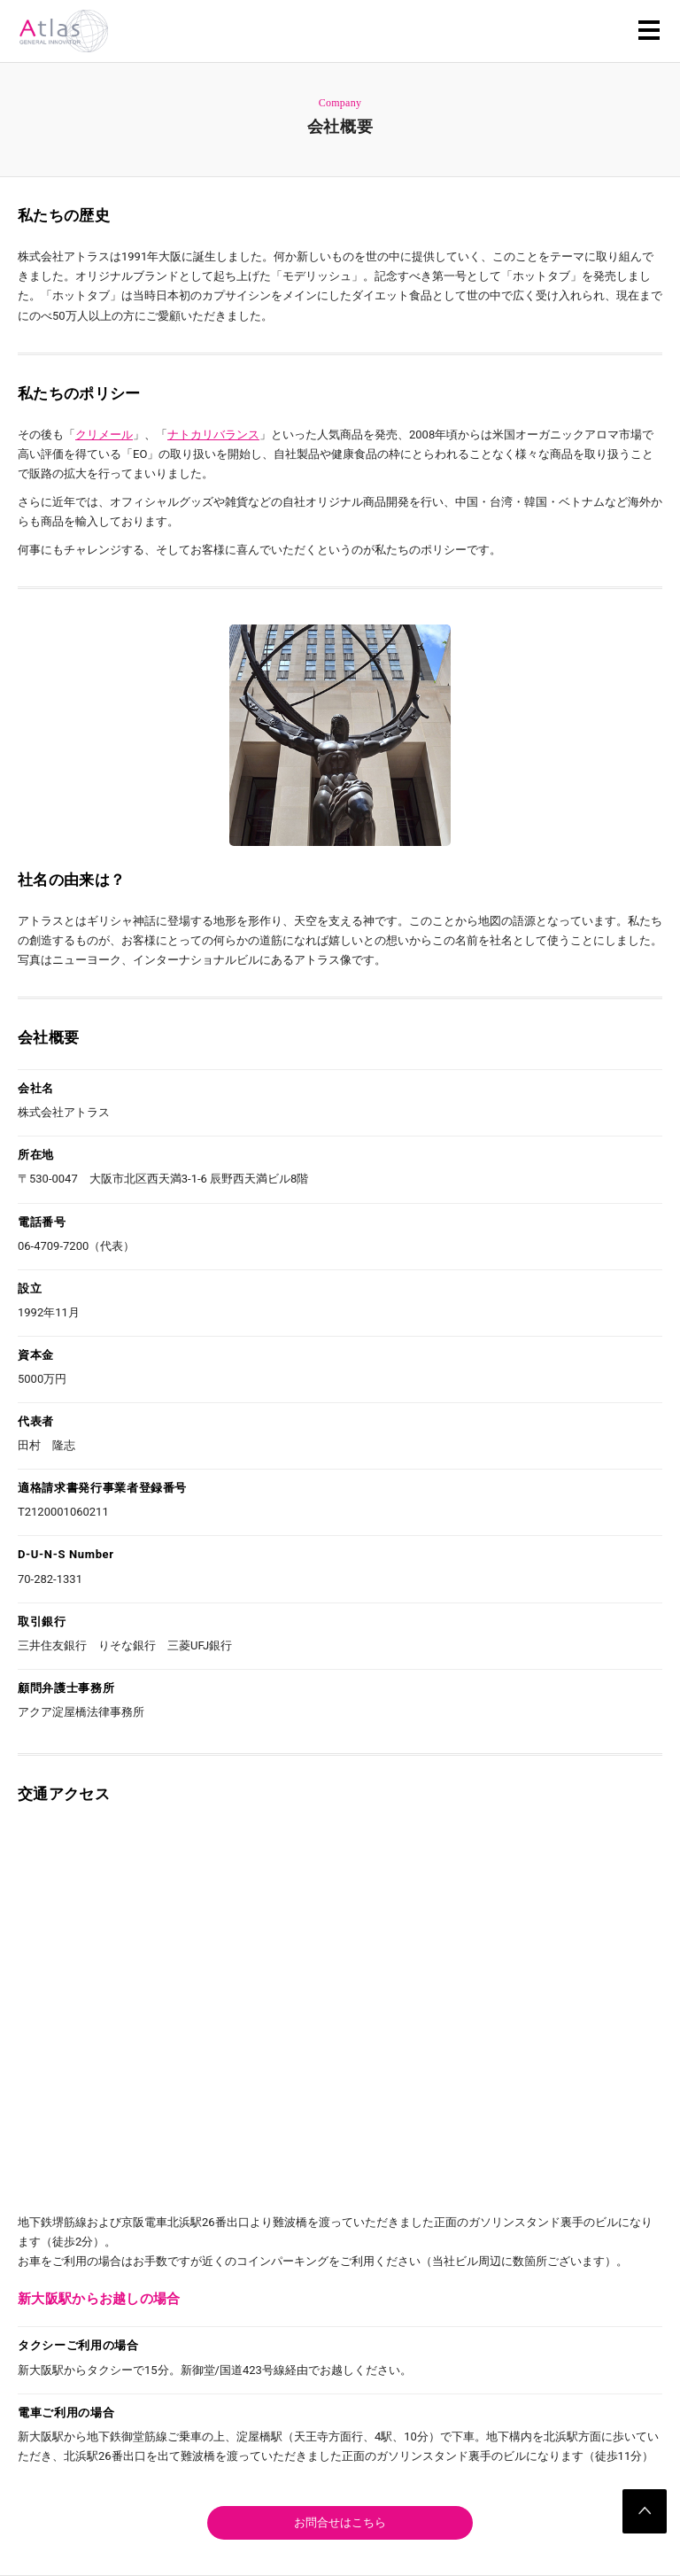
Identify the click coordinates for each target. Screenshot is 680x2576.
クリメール (104, 434)
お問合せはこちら (340, 2522)
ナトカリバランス (213, 434)
